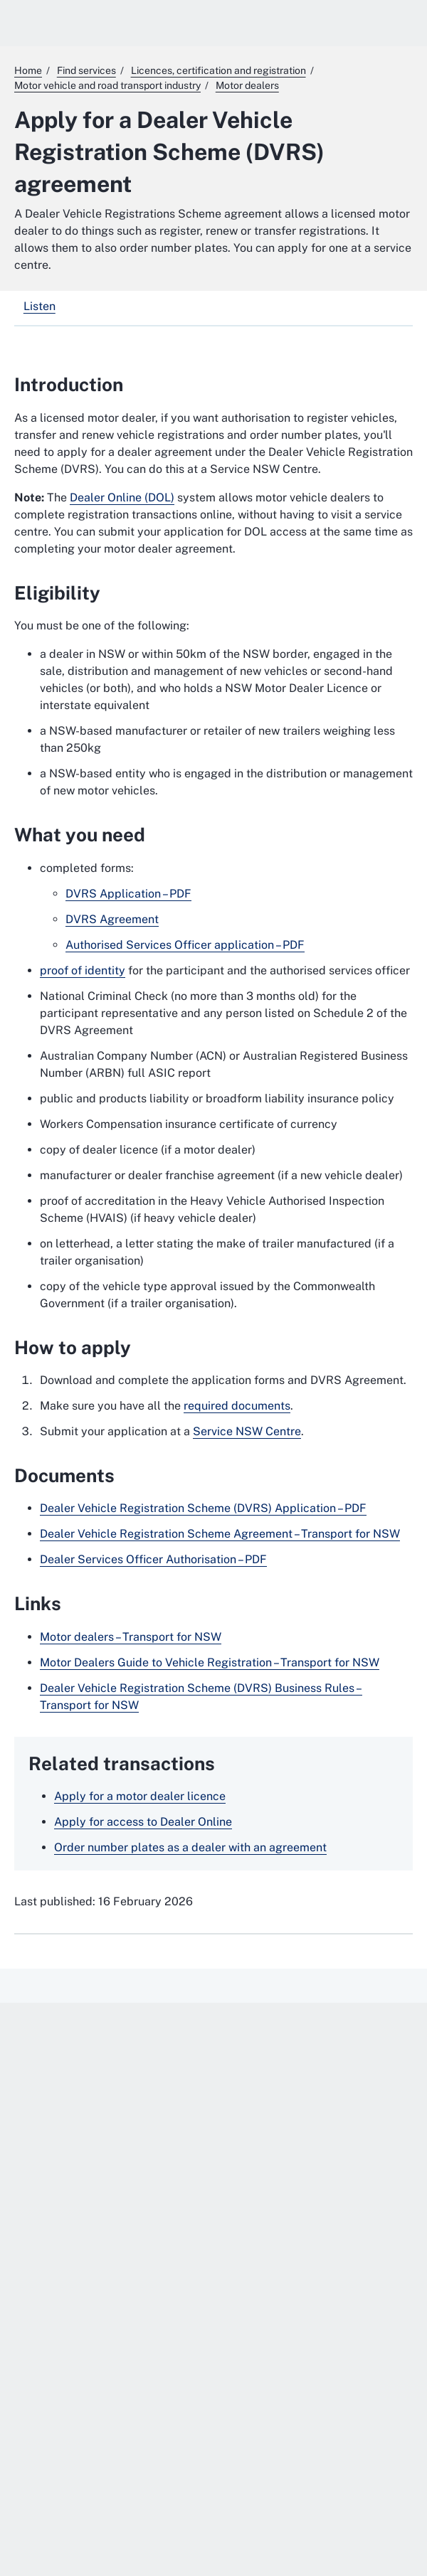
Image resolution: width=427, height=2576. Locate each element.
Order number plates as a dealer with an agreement (190, 1847)
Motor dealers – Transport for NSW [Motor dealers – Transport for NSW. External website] (130, 1637)
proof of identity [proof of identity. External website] (82, 970)
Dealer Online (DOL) (122, 497)
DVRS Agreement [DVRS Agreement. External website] (112, 919)
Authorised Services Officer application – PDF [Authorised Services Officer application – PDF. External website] (185, 945)
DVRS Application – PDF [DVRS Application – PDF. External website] (128, 893)
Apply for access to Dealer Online (143, 1822)
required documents (237, 1405)
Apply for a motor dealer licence (140, 1796)
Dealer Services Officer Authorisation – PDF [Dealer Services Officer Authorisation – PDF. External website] (153, 1559)
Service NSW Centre (247, 1431)
